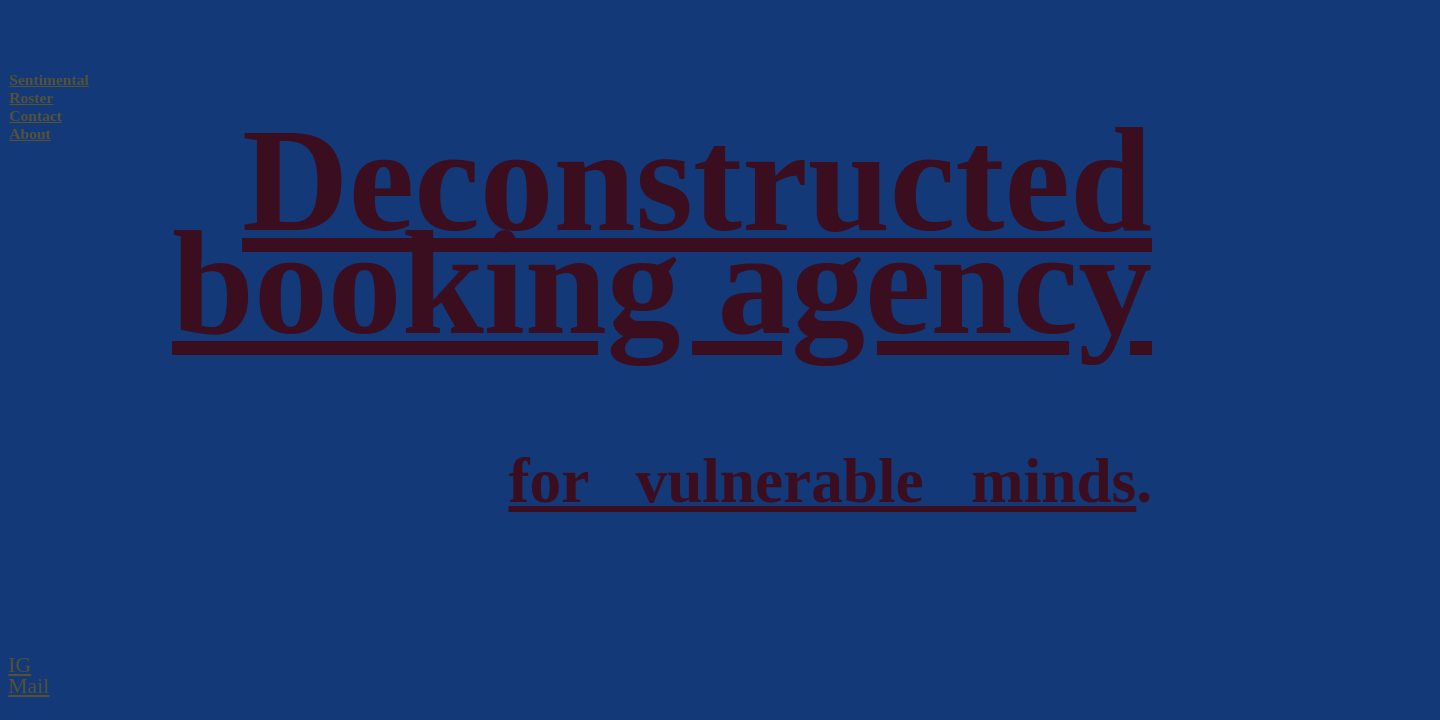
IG (19, 665)
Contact (35, 115)
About (29, 133)
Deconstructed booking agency (662, 231)
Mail (28, 686)
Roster (31, 97)
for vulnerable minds (822, 481)
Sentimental (48, 79)
